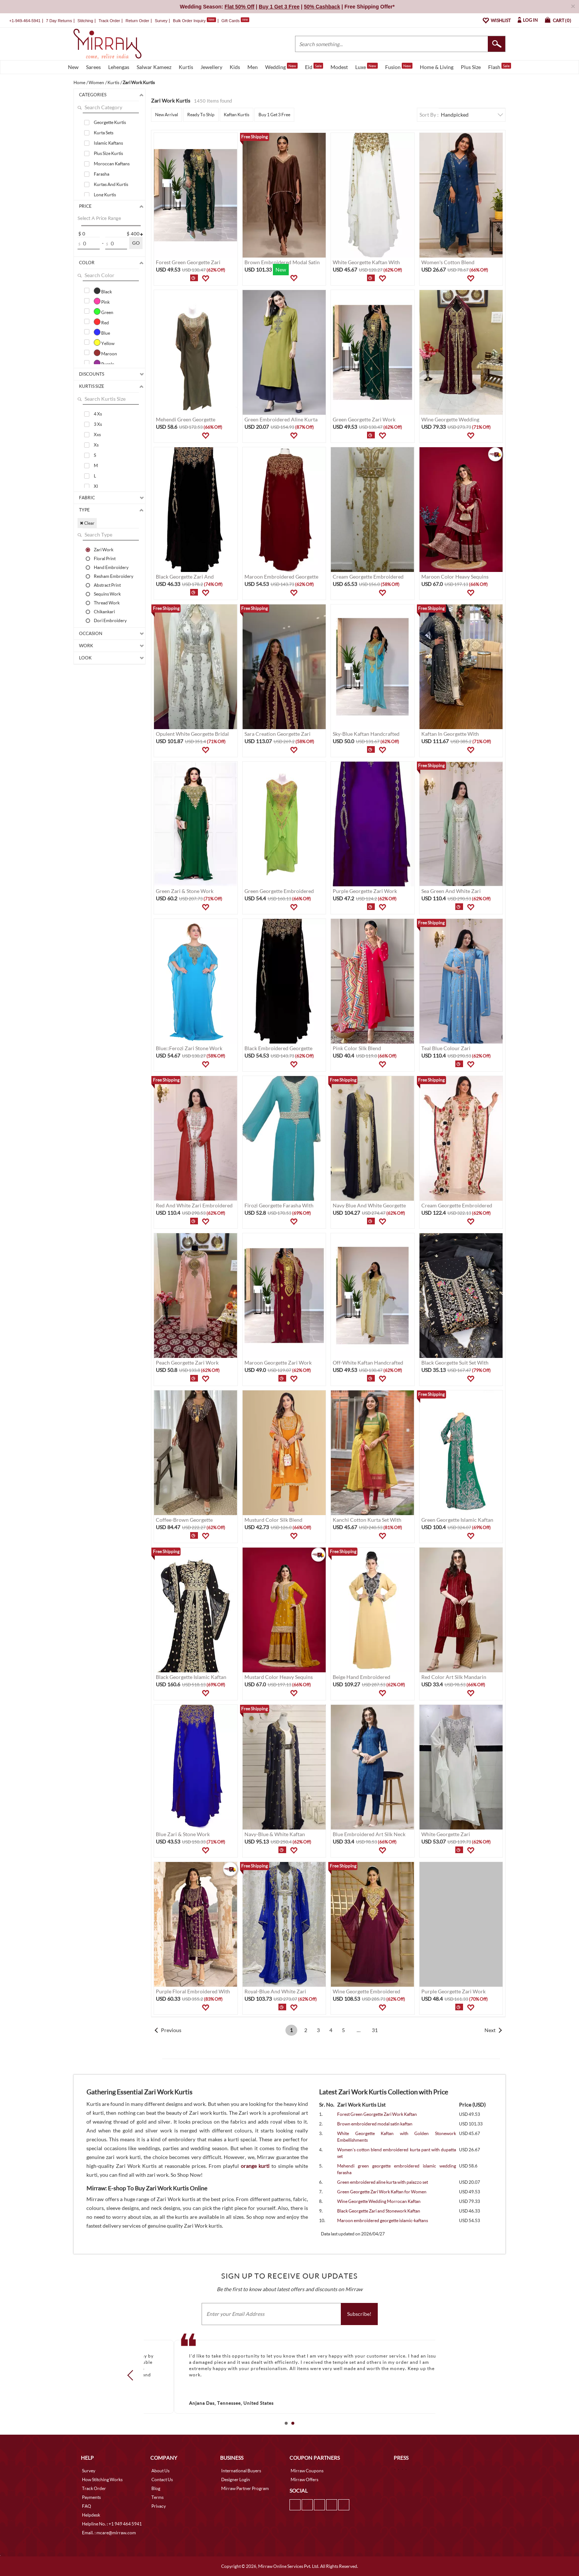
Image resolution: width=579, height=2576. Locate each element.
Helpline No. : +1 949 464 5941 (112, 2524)
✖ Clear (87, 523)
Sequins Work (107, 593)
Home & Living (436, 67)
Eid (314, 66)
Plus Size (471, 67)
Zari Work (103, 549)
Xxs (97, 434)
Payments (91, 2497)
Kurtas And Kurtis (111, 184)
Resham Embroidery (113, 576)
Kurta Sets (103, 132)
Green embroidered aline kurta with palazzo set (382, 2182)
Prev (132, 2375)
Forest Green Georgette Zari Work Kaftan (377, 2114)
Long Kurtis (105, 194)
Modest (339, 67)
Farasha (101, 174)
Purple (104, 363)
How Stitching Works (102, 2479)
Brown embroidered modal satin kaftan (374, 2124)
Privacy (158, 2506)
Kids (235, 67)
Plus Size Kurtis (108, 153)
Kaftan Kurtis (236, 114)
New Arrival (166, 114)
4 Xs (98, 414)
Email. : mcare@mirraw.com (109, 2532)
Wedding (281, 66)
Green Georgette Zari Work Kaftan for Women (381, 2191)
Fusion (398, 66)
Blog (155, 2488)
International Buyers (241, 2470)
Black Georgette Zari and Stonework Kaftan (378, 2211)
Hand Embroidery (111, 567)
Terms (157, 2497)
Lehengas (118, 67)
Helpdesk (91, 2515)
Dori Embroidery (110, 620)
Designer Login (235, 2479)
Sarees (93, 67)
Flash (499, 66)
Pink (102, 301)
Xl (96, 486)
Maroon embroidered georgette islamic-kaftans (382, 2220)
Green (103, 311)
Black (103, 290)
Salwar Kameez (154, 67)
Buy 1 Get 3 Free (274, 114)
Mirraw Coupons (307, 2470)
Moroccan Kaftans (112, 163)
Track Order (109, 20)
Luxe (366, 66)
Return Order (137, 20)
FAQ (86, 2506)
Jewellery (211, 67)
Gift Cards (235, 20)
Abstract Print (107, 584)
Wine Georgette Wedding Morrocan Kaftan (379, 2201)
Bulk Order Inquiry (189, 20)
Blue (102, 332)
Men (252, 67)
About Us (160, 2470)
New (73, 67)
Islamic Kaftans (108, 143)
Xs (96, 445)
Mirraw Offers (304, 2479)
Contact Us (162, 2479)
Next (490, 2030)
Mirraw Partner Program (245, 2488)
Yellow (104, 342)
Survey (161, 20)
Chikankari (104, 611)
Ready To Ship (201, 114)
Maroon (105, 352)
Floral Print (105, 558)
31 (375, 2030)
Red (101, 321)
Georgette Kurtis (110, 122)
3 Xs (98, 424)
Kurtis (186, 67)
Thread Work (107, 602)
